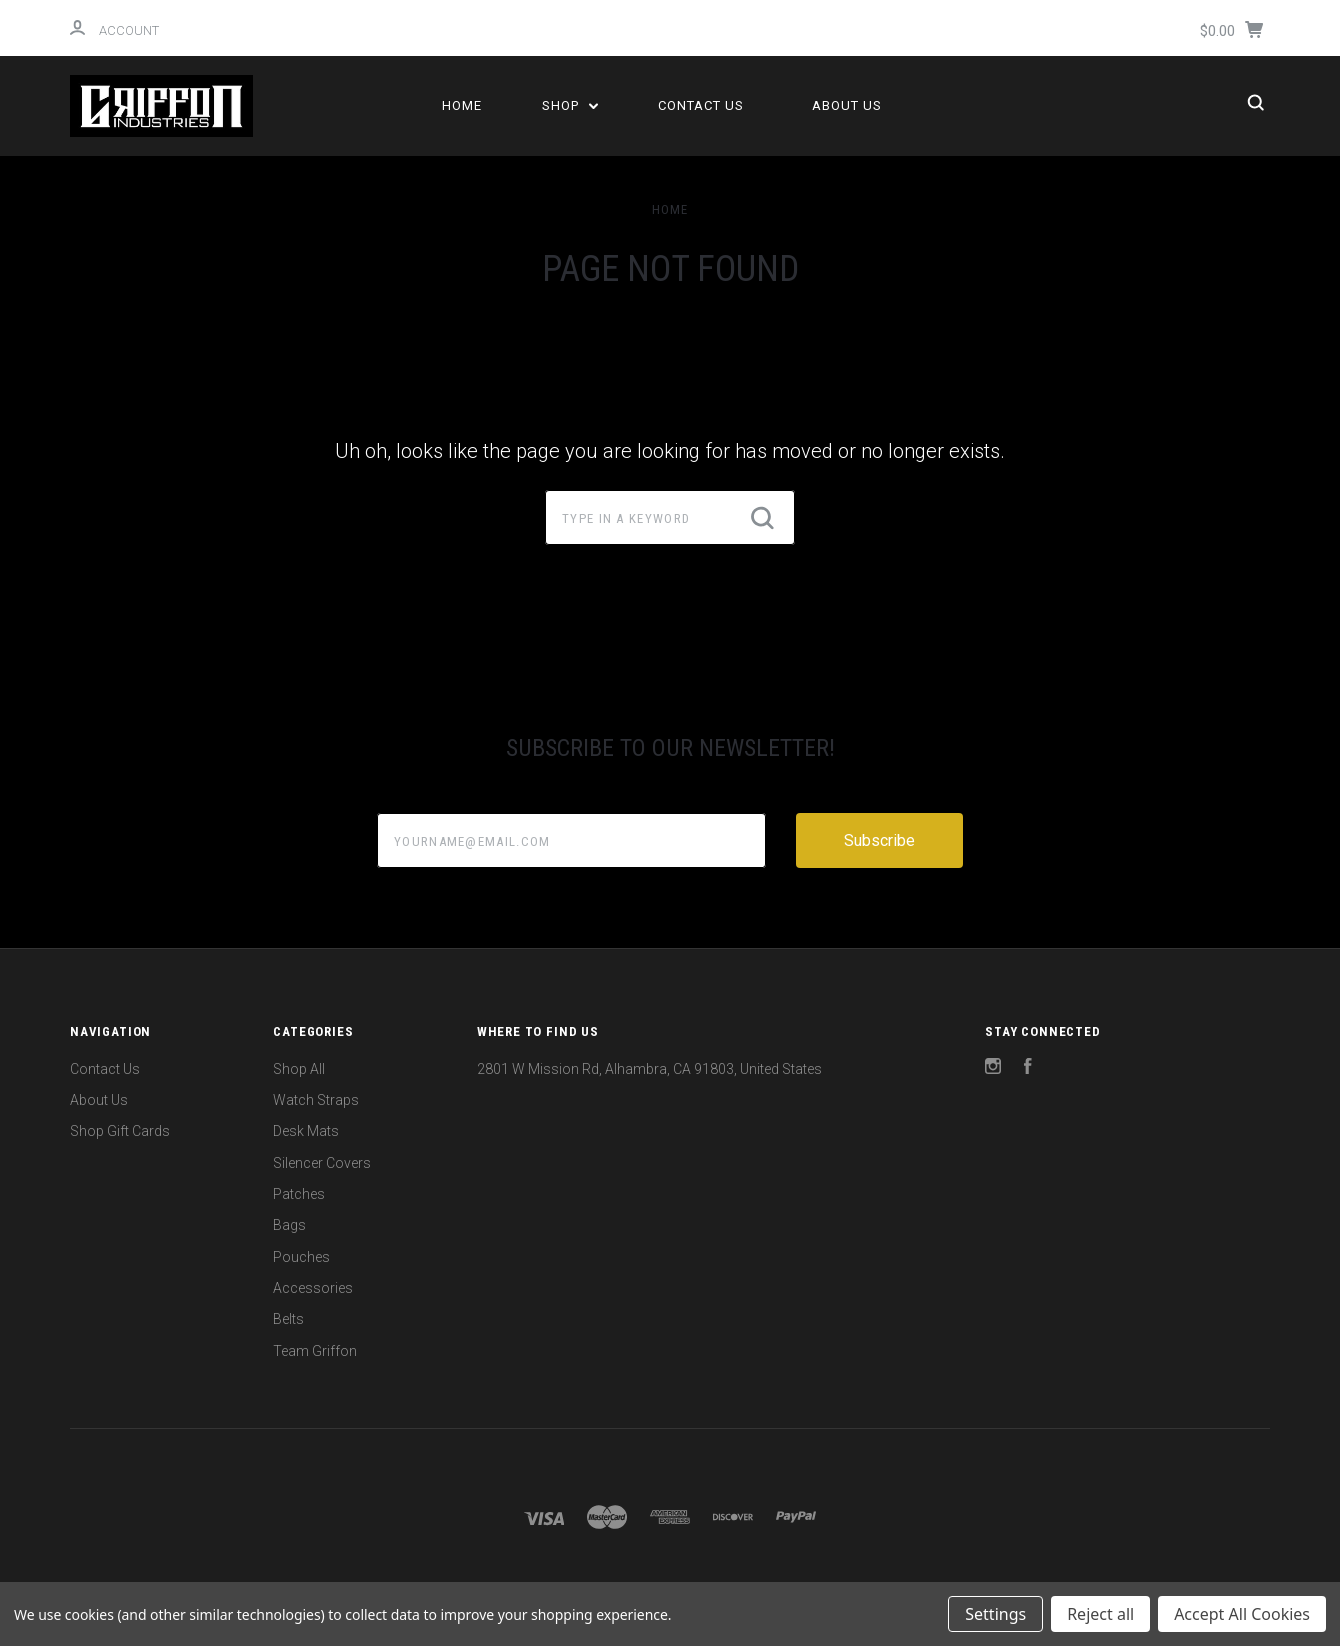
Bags (289, 1225)
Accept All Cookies (1242, 1614)
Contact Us (701, 105)
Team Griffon (315, 1351)
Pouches (301, 1257)
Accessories (313, 1288)
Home (462, 105)
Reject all (1100, 1614)
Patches (299, 1194)
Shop (570, 105)
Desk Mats (306, 1131)
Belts (288, 1319)
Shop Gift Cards (120, 1131)
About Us (847, 105)
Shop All (299, 1069)
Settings (995, 1614)
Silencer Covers (322, 1163)
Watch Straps (316, 1100)
